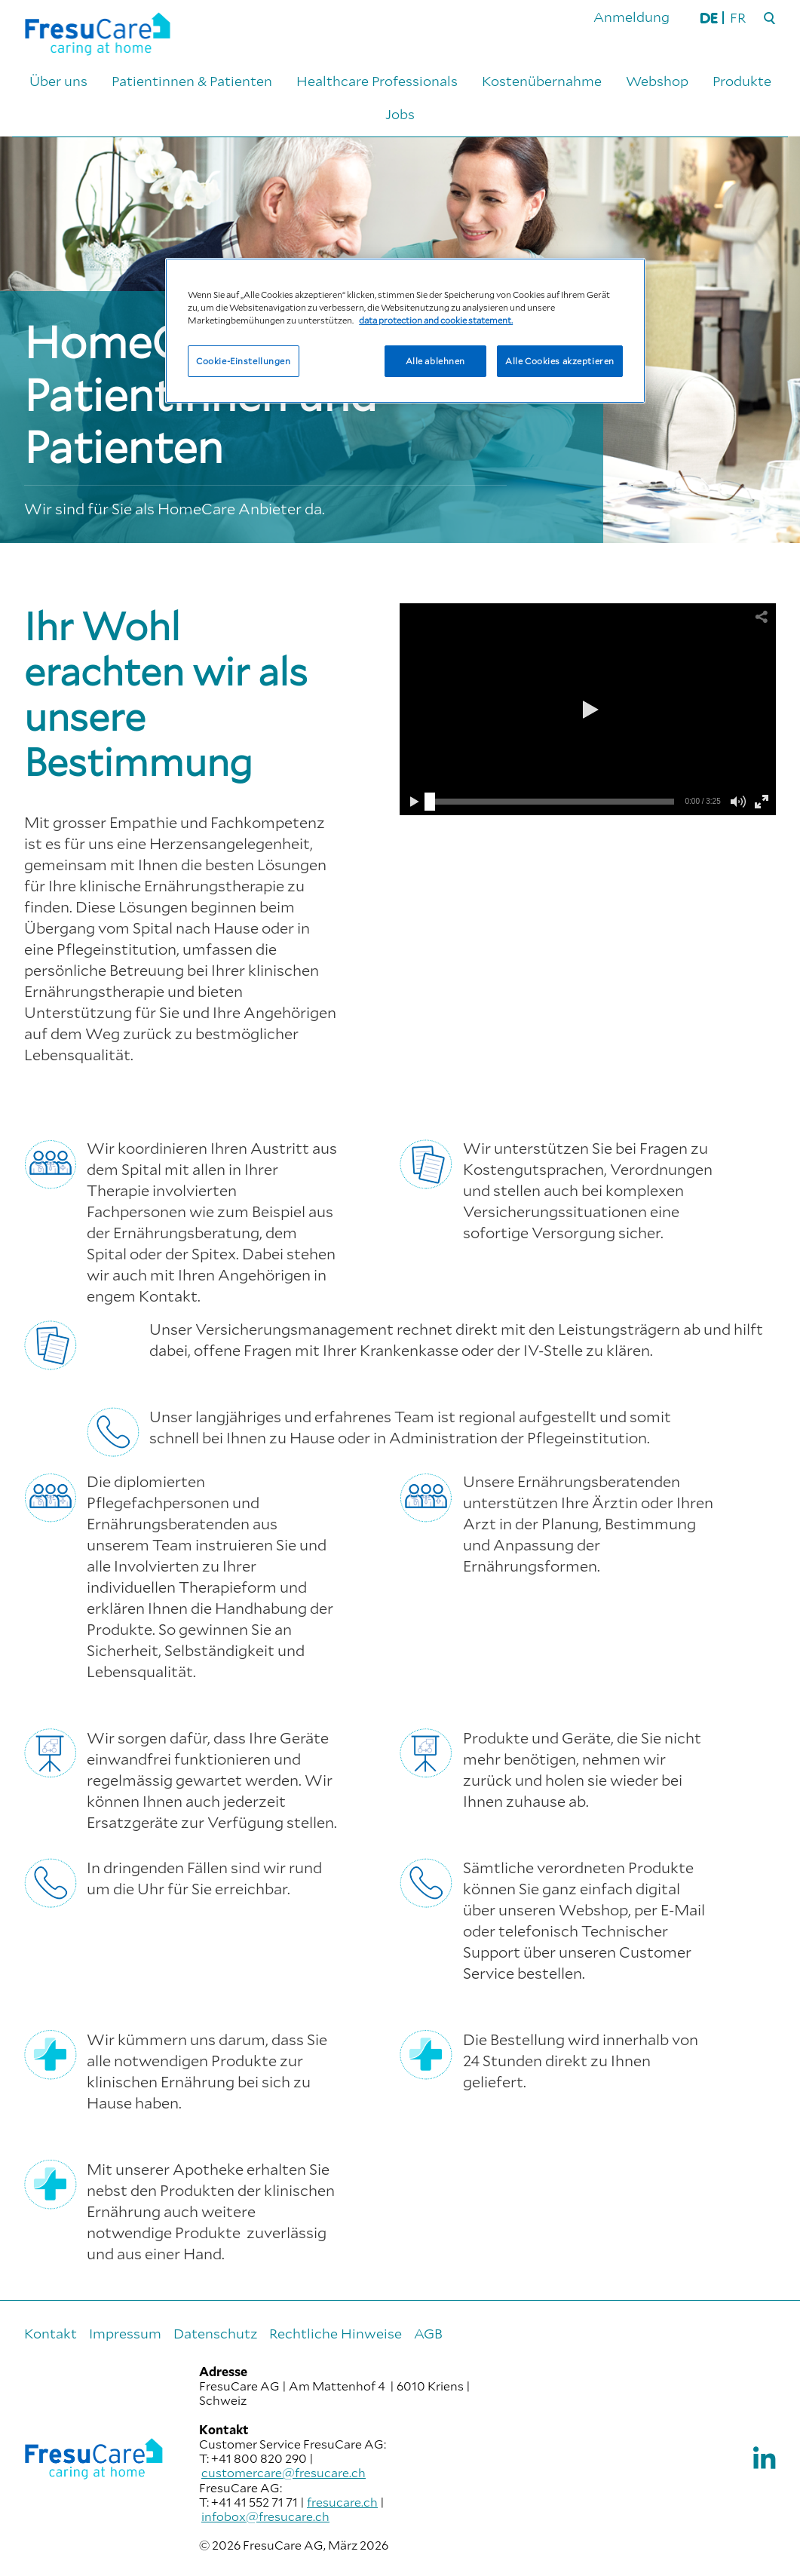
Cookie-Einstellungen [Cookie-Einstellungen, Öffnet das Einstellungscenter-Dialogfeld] (243, 360)
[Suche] (770, 19)
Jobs (400, 114)
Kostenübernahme (542, 81)
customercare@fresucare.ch (283, 2472)
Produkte (742, 81)
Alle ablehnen (435, 360)
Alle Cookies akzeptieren (560, 360)
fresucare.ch (342, 2502)
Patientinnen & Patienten (192, 81)
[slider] (430, 802)
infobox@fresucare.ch (265, 2516)
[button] (588, 709)
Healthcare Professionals (377, 81)
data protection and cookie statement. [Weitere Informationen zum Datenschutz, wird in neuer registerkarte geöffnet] (436, 320)
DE (709, 17)
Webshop (657, 81)
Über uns (58, 81)
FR (738, 17)
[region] (405, 330)
